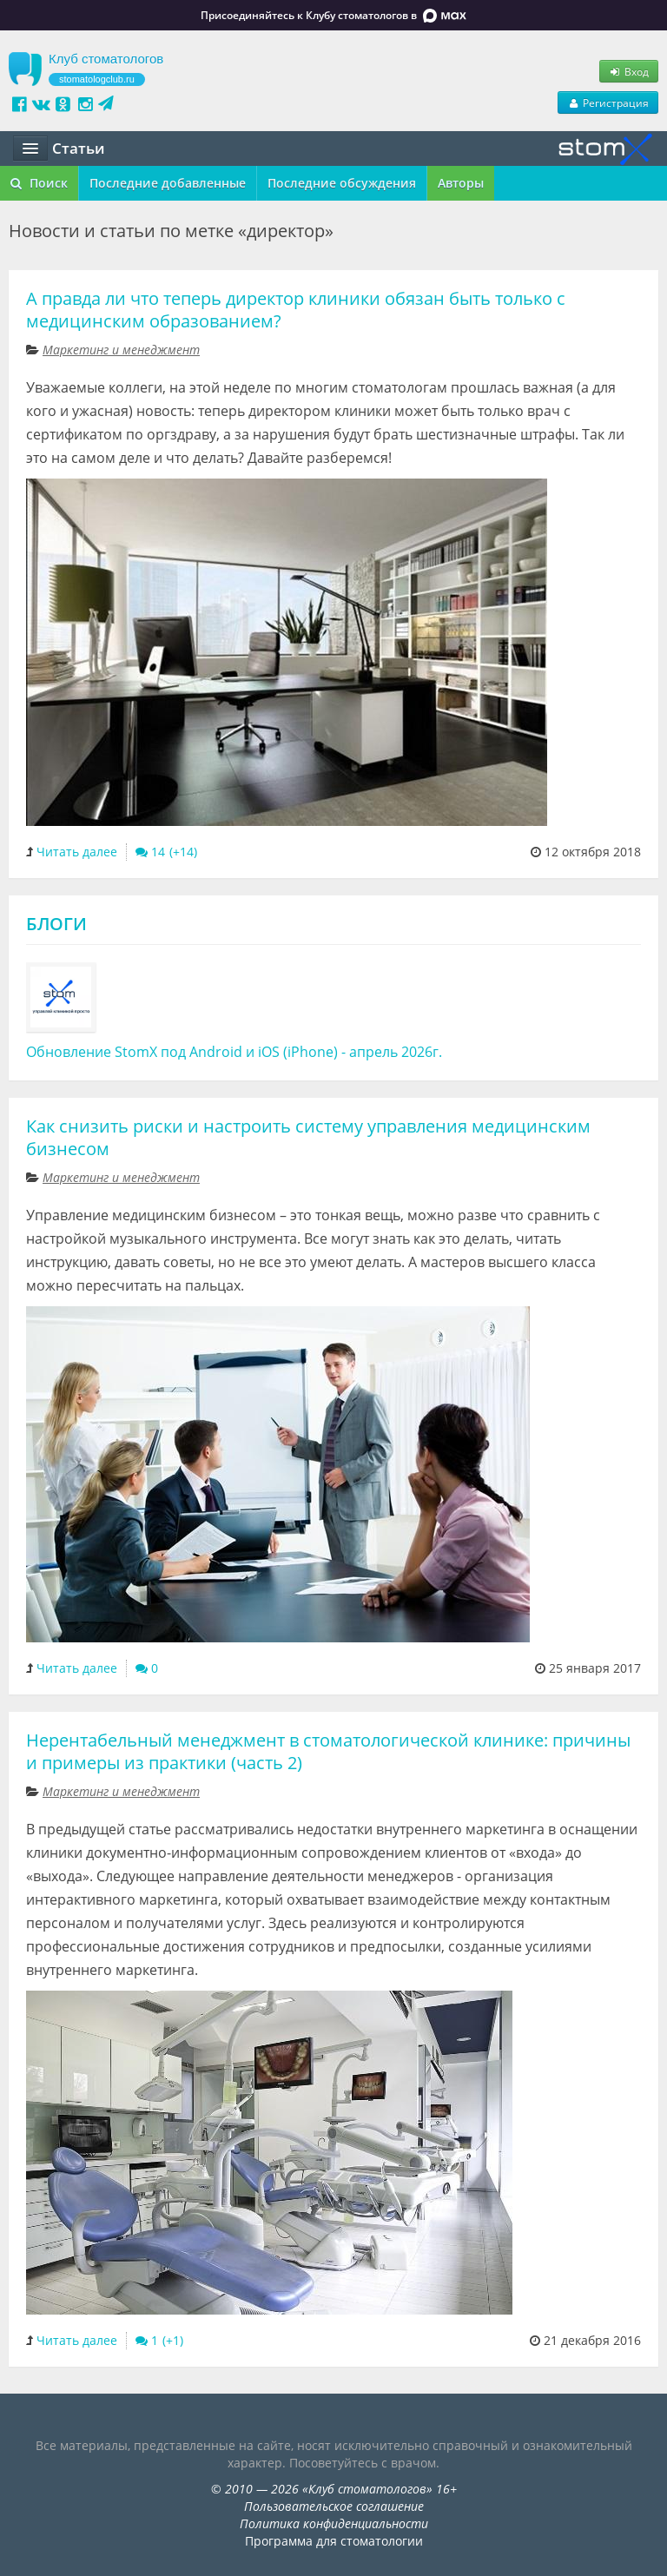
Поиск (39, 183)
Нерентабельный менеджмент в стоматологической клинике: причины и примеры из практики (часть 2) (328, 1751)
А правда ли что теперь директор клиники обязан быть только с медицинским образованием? (295, 310)
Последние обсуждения (341, 183)
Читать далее (76, 851)
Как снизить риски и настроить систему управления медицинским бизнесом (308, 1137)
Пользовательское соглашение (334, 2506)
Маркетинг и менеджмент (121, 349)
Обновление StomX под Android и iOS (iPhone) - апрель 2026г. (234, 1051)
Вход (629, 71)
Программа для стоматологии (334, 2541)
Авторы (461, 183)
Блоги (56, 923)
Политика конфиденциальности (334, 2523)
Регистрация (608, 102)
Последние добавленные (167, 183)
